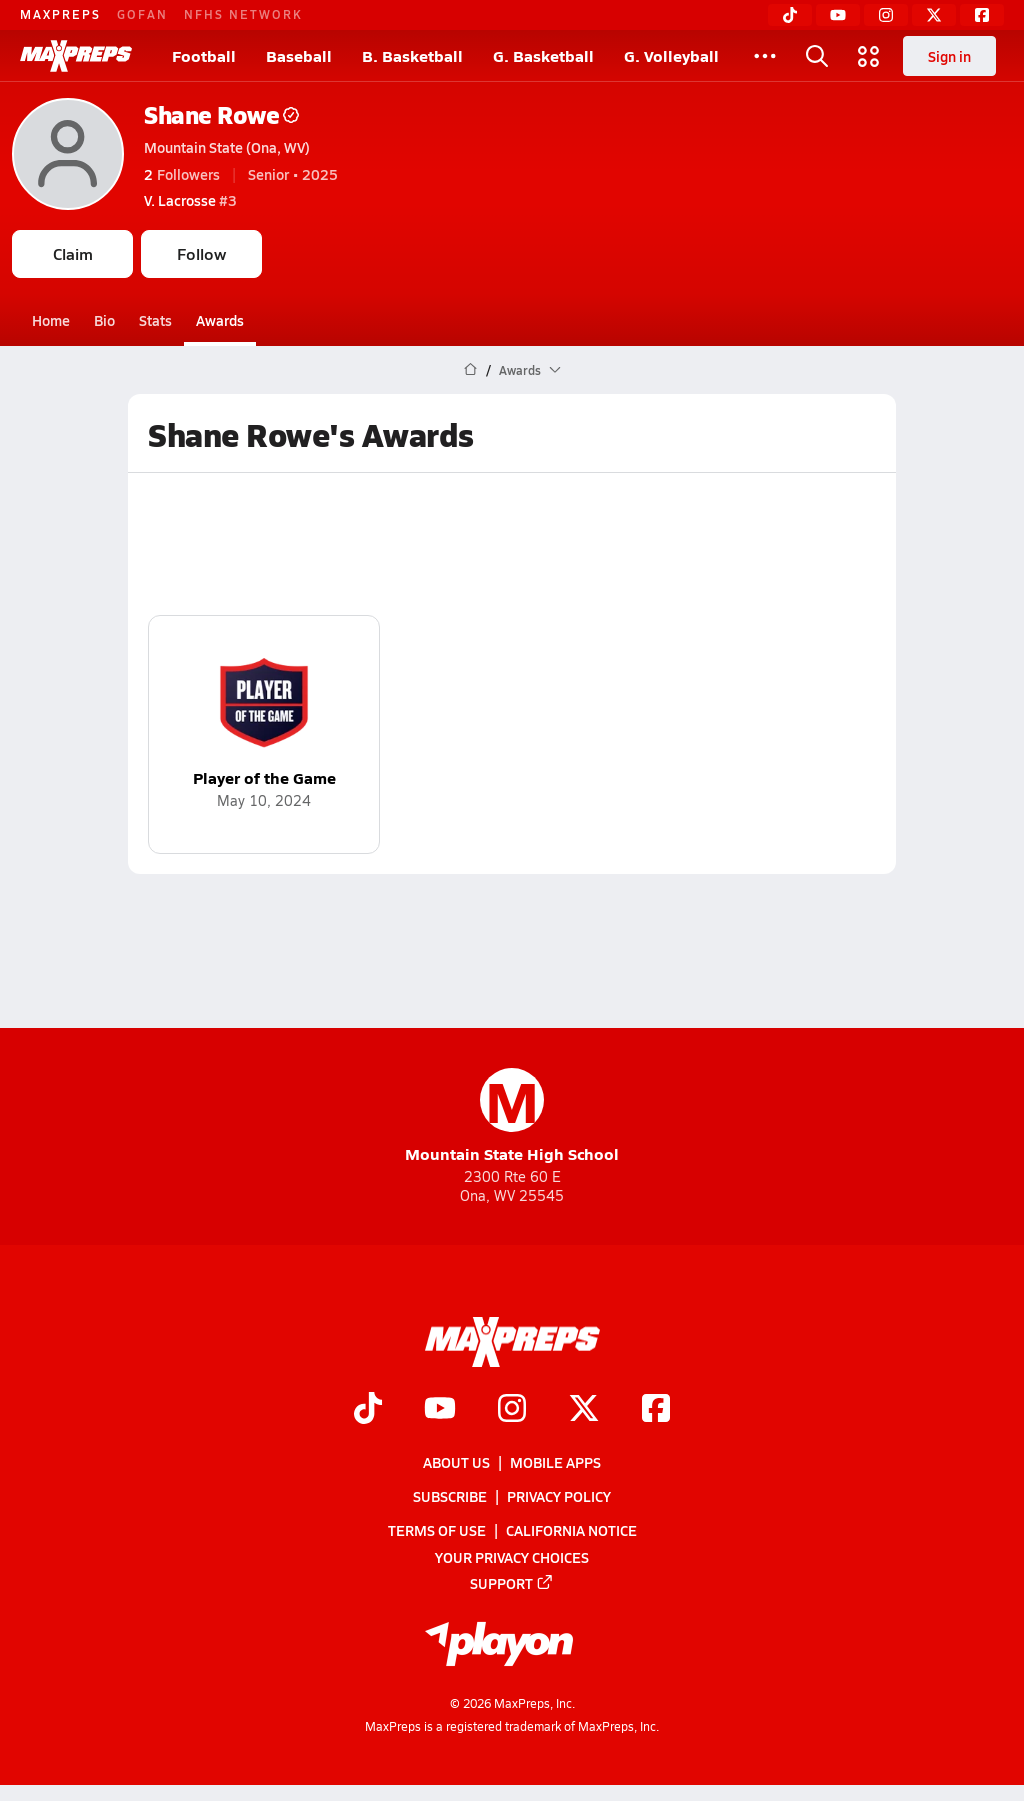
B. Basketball (412, 55)
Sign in (949, 56)
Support (512, 1583)
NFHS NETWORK (243, 14)
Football (204, 55)
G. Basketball (543, 55)
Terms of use (437, 1530)
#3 (190, 200)
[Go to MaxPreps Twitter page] (584, 1410)
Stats (155, 320)
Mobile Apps (555, 1462)
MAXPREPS (60, 14)
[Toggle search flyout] (817, 56)
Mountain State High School (512, 1116)
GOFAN (142, 14)
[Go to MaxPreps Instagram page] (512, 1410)
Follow (201, 253)
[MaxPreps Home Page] (470, 370)
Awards (220, 320)
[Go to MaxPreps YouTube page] (440, 1410)
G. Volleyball (671, 55)
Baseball (299, 55)
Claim (73, 253)
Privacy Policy (559, 1496)
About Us (456, 1462)
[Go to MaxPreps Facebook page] (656, 1410)
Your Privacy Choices (512, 1556)
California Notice (571, 1530)
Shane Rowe (221, 114)
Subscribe (450, 1496)
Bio (104, 320)
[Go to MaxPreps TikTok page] (368, 1410)
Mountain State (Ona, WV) (227, 147)
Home (51, 320)
